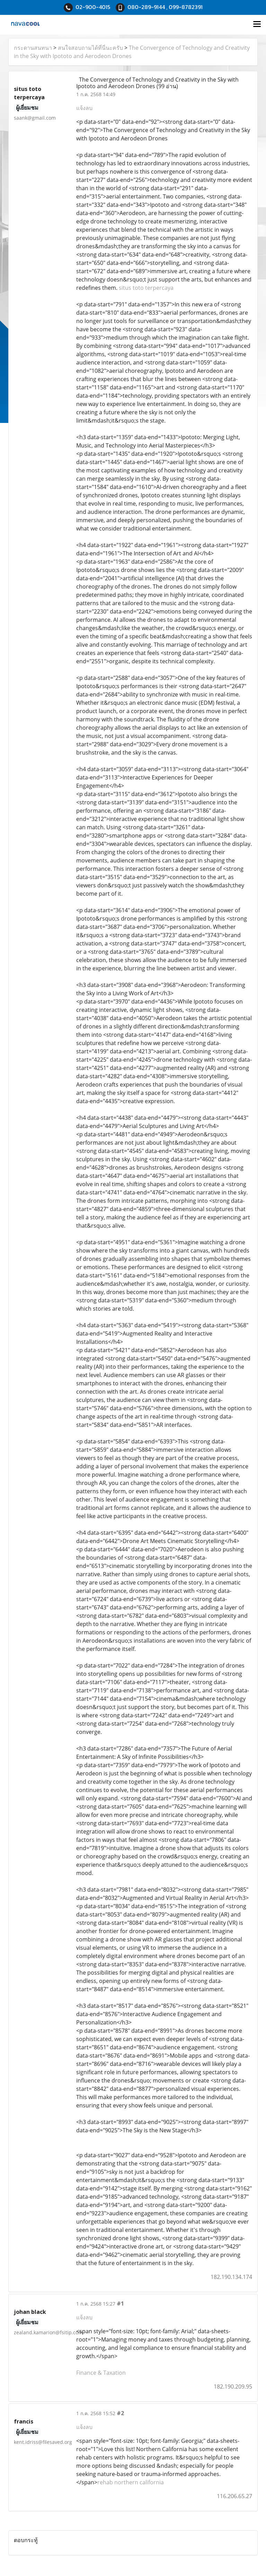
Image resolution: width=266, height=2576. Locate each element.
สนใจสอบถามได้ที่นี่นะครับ (90, 48)
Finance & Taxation (101, 2372)
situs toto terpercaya (146, 288)
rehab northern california (130, 2482)
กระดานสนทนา (33, 48)
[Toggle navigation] (257, 24)
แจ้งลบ (84, 108)
